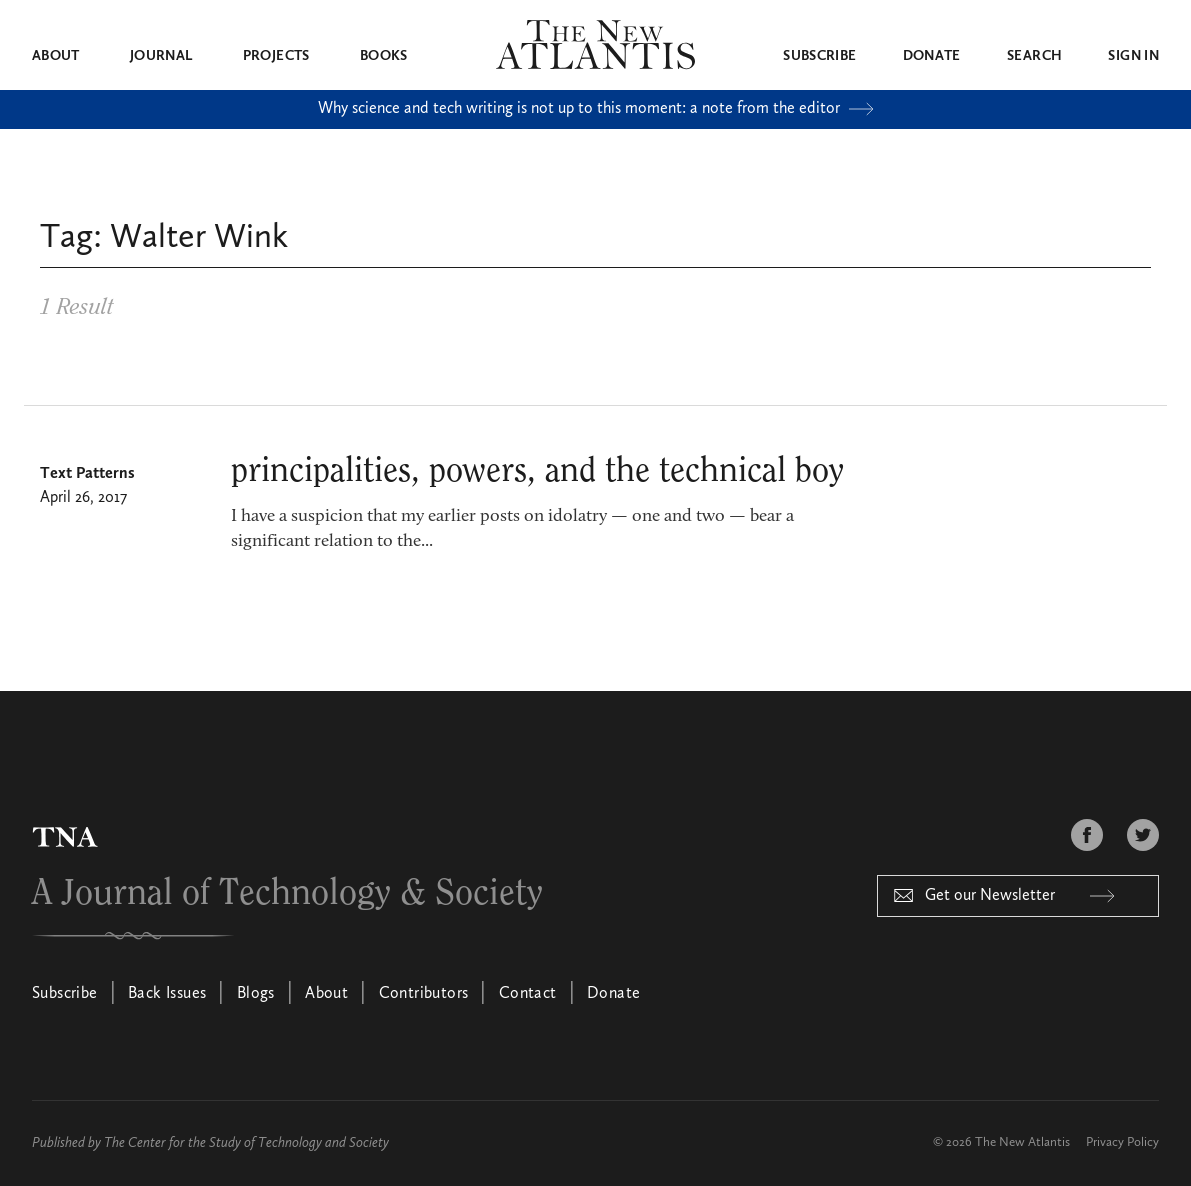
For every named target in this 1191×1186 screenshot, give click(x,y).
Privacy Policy (1122, 1142)
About (56, 56)
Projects (276, 56)
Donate (932, 56)
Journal (161, 56)
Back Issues (167, 994)
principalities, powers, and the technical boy (537, 471)
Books (384, 56)
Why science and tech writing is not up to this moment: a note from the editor (596, 109)
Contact (528, 994)
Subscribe (819, 56)
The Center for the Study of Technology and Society (246, 1143)
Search (1034, 56)
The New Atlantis (1022, 1142)
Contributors (424, 994)
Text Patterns (87, 474)
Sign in (1133, 56)
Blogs (256, 994)
